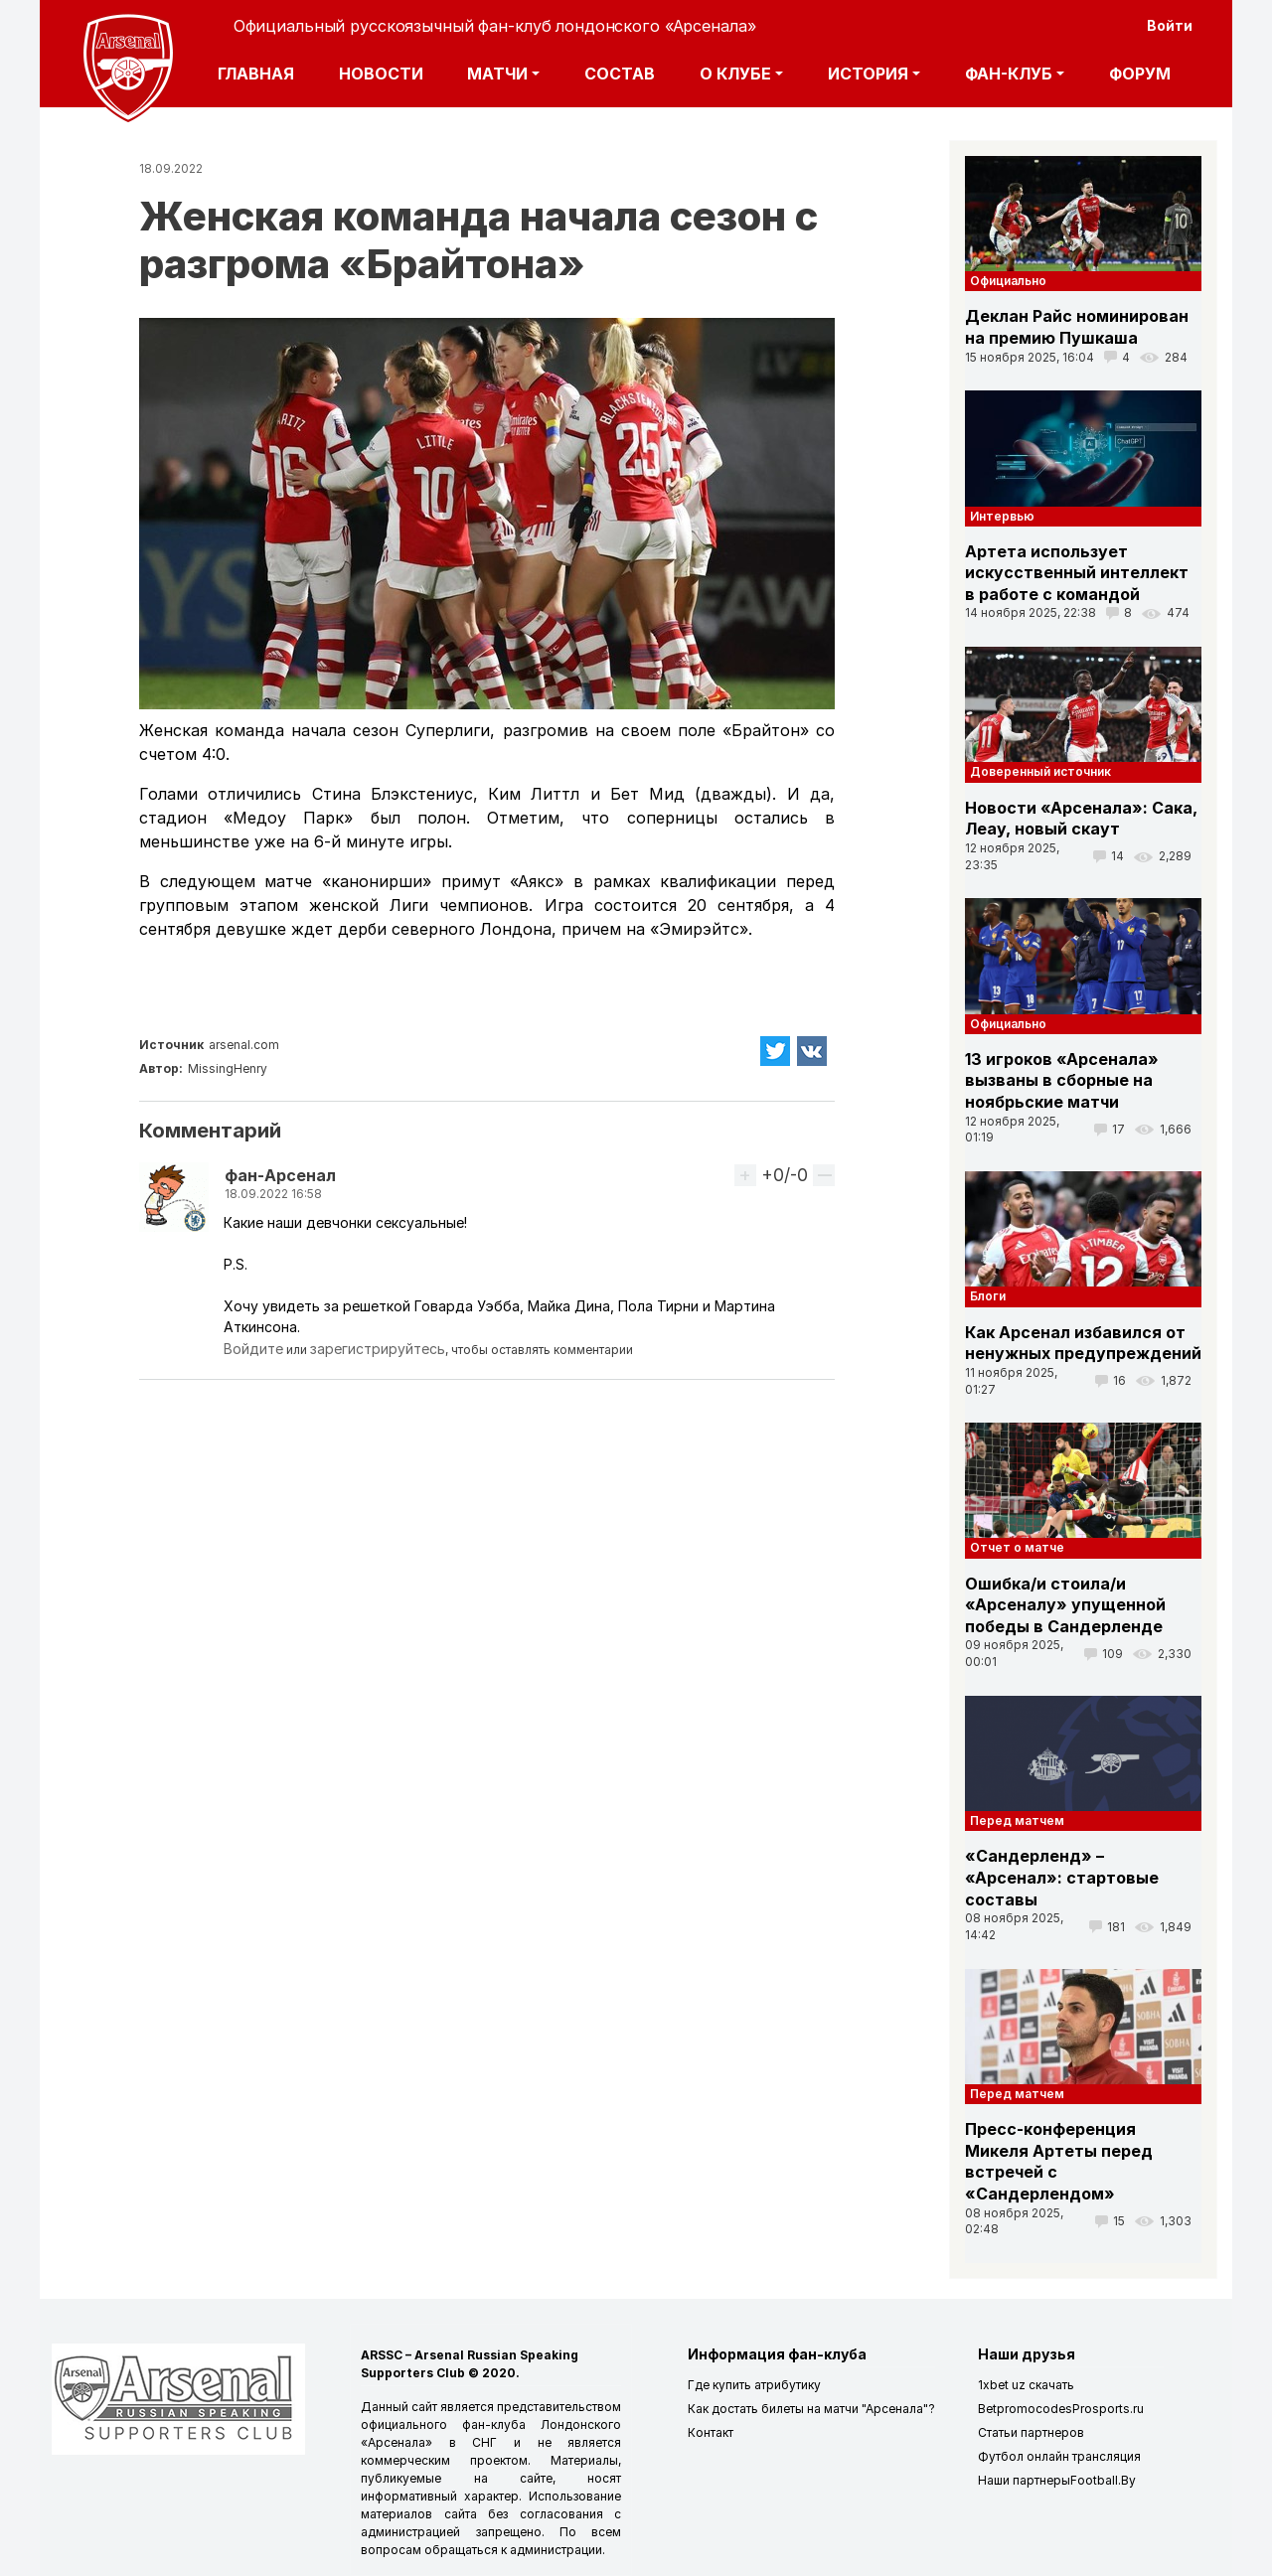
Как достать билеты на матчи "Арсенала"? (811, 2408)
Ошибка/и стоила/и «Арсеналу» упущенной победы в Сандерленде (1065, 1605)
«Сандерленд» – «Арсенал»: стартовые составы (1062, 1877)
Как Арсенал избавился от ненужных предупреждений (1083, 1343)
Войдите (253, 1348)
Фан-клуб (1008, 73)
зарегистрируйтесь (377, 1348)
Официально (1008, 280)
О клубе (735, 73)
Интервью (1002, 516)
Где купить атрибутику (754, 2384)
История (868, 73)
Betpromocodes (1025, 2408)
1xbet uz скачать (1026, 2384)
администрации (556, 2549)
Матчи (497, 73)
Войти (1169, 25)
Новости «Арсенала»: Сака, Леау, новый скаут (1081, 818)
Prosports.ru (1108, 2408)
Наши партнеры (1024, 2480)
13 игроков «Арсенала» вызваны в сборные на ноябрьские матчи (1062, 1080)
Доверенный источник (1040, 771)
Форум (1140, 73)
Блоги (988, 1295)
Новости (381, 73)
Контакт (710, 2432)
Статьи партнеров (1031, 2432)
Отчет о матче (1017, 1547)
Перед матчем (1017, 1820)
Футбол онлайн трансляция (1059, 2456)
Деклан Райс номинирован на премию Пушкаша (1077, 327)
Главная (256, 73)
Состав (619, 73)
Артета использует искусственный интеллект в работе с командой (1077, 572)
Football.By (1103, 2480)
